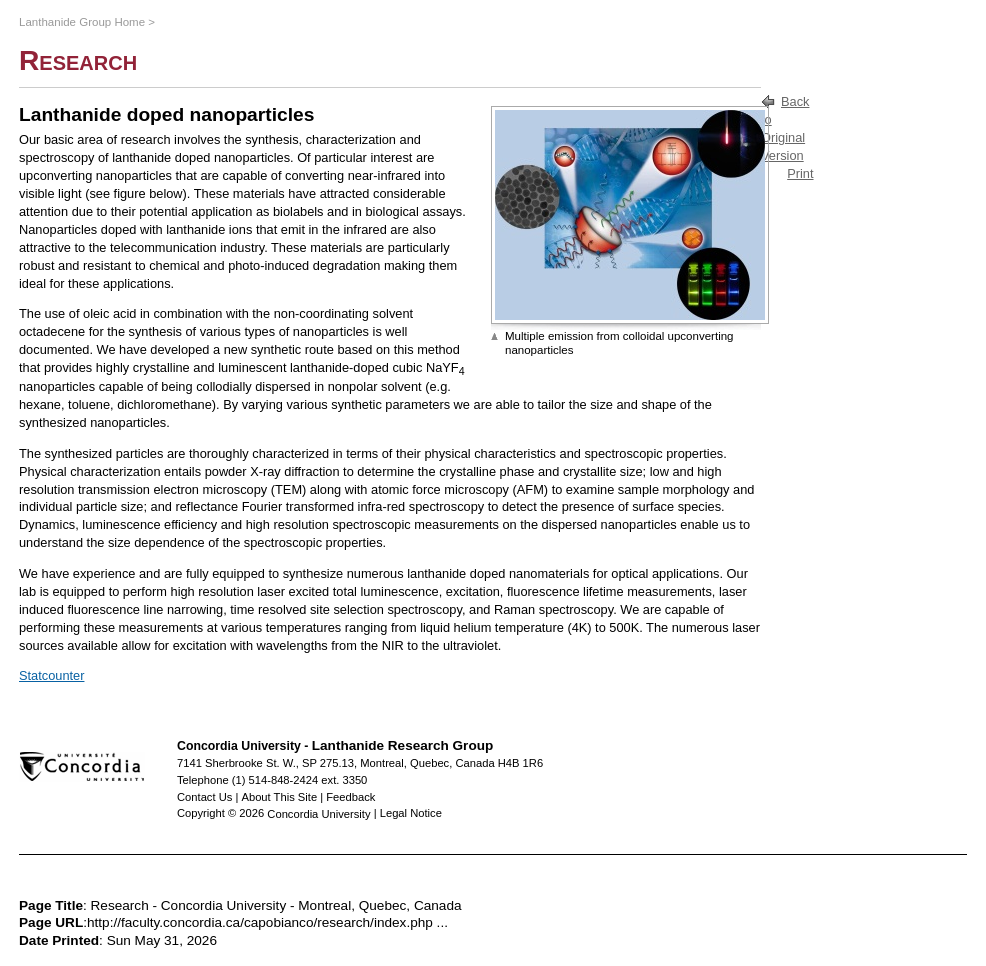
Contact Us (204, 797)
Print (800, 173)
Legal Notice (411, 813)
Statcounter (51, 675)
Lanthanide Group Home (82, 22)
